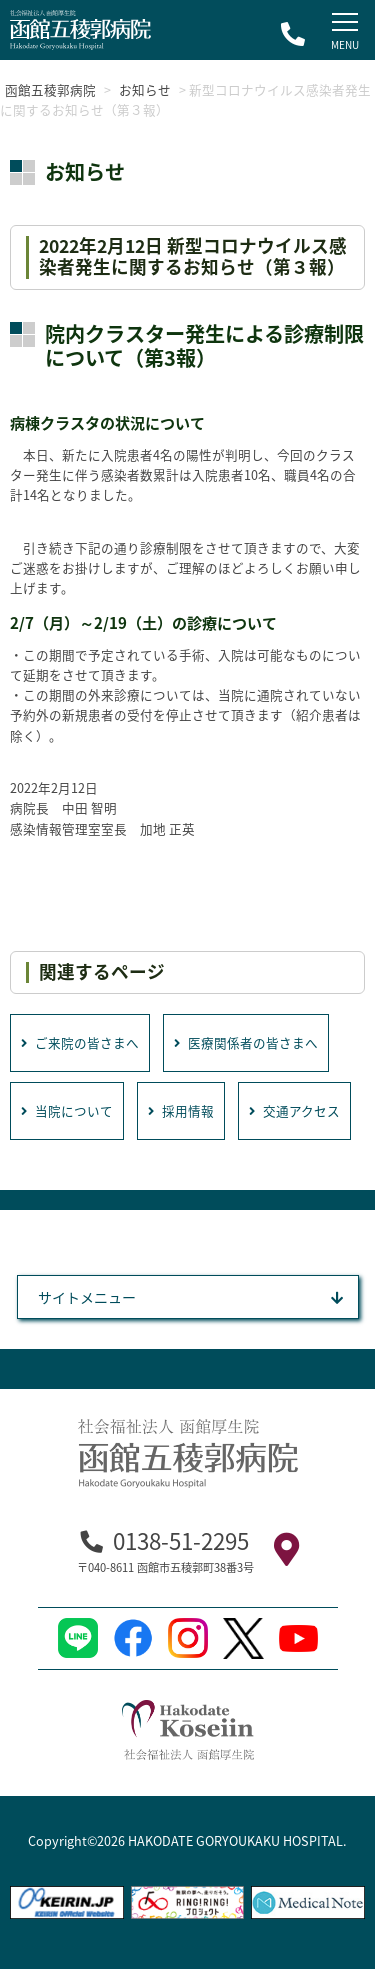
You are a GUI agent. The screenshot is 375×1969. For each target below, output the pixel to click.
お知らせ (145, 89)
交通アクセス (294, 1110)
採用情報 (181, 1110)
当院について (67, 1110)
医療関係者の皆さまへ (246, 1042)
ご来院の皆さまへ (80, 1042)
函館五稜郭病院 (50, 89)
